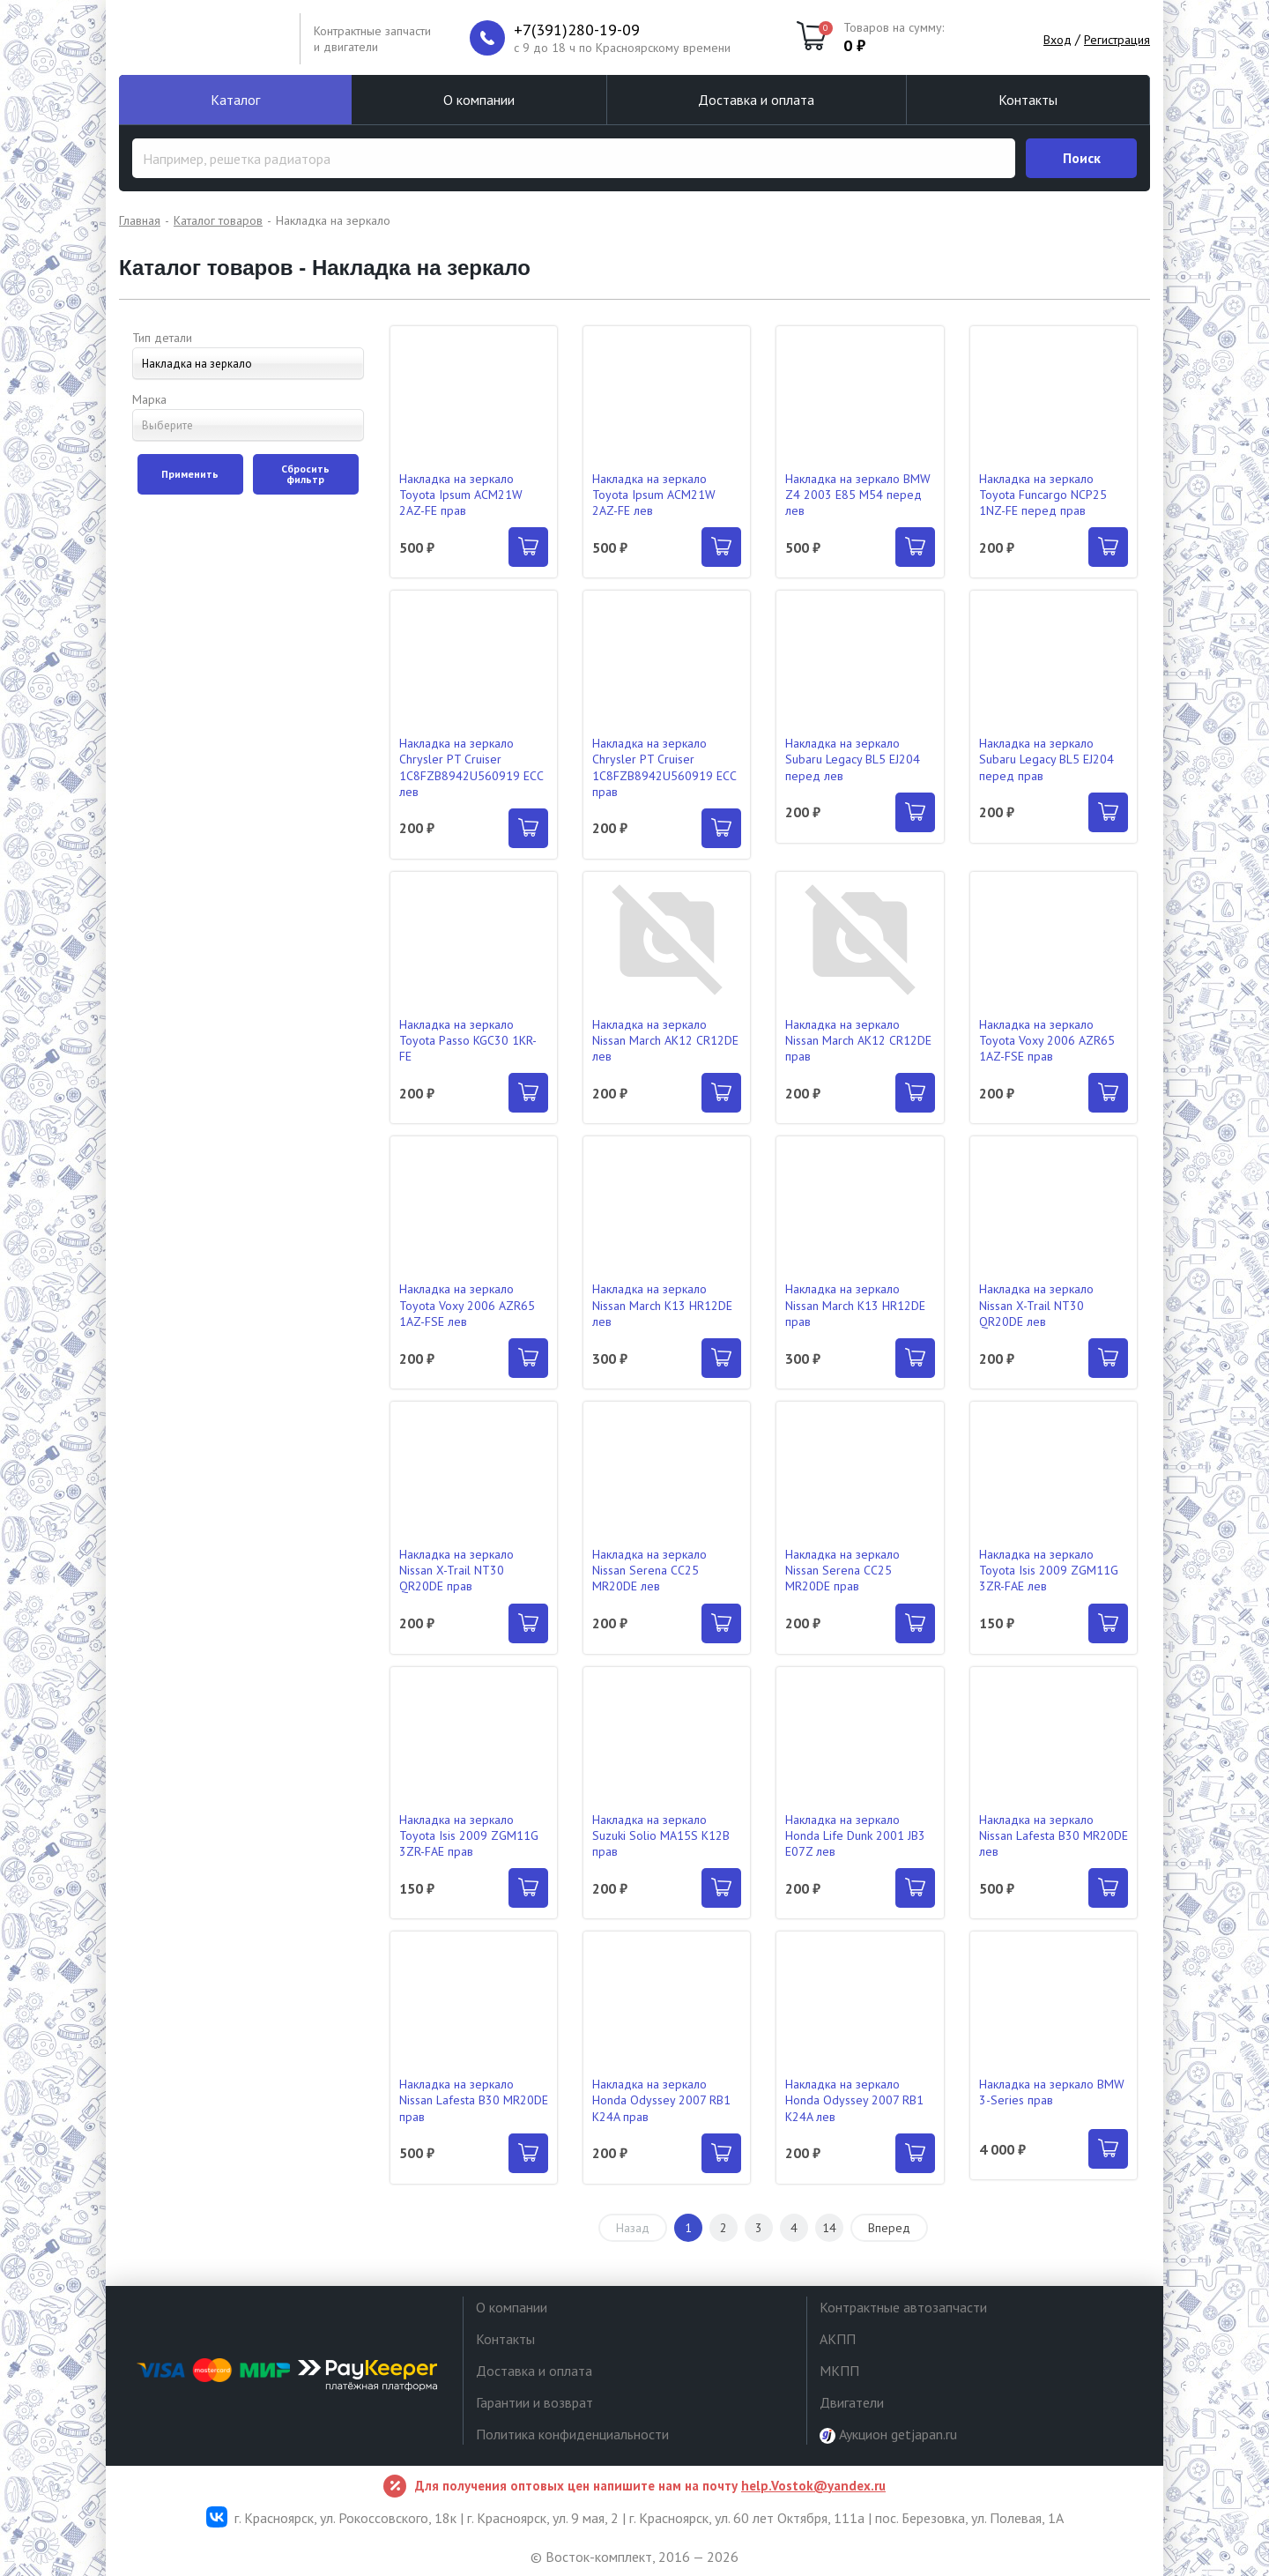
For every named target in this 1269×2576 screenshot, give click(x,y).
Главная (139, 220)
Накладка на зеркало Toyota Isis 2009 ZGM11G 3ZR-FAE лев (1048, 1570)
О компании (479, 99)
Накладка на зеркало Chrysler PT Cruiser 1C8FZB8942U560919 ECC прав (664, 767)
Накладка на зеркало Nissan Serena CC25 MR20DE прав (842, 1570)
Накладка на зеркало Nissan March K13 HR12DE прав (855, 1305)
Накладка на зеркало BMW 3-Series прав (1051, 2092)
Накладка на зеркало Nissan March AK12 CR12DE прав (858, 1040)
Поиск (1082, 158)
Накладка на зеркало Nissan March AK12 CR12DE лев (665, 1040)
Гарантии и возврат (534, 2402)
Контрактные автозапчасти (903, 2307)
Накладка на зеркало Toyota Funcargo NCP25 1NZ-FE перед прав (1043, 494)
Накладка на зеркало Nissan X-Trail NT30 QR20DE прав (456, 1570)
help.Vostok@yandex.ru (813, 2485)
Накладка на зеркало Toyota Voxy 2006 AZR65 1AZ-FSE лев (467, 1305)
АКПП (838, 2339)
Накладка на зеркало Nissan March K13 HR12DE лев (662, 1305)
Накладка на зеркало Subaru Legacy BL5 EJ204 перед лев (852, 759)
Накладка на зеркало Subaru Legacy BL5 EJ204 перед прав (1046, 759)
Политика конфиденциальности (572, 2434)
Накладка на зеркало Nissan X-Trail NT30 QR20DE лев (1036, 1305)
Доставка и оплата (756, 99)
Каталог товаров (218, 220)
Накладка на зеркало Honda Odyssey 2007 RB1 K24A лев (854, 2100)
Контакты (1028, 99)
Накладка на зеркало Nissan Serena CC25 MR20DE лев (649, 1570)
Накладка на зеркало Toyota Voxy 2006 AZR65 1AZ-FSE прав (1047, 1040)
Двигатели (852, 2402)
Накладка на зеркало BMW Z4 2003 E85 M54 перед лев (858, 494)
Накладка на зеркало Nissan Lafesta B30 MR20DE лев (1053, 1835)
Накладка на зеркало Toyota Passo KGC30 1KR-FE (468, 1040)
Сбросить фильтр (305, 474)
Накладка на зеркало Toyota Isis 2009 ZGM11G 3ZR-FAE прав (468, 1835)
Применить (190, 473)
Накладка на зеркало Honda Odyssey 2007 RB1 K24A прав (661, 2100)
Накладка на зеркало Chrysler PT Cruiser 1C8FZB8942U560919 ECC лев (471, 767)
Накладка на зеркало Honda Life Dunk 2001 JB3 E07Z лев (855, 1835)
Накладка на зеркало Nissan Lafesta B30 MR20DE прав (473, 2100)
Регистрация (1117, 40)
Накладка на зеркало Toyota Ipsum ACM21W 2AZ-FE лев (654, 494)
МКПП (839, 2370)
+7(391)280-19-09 (577, 30)
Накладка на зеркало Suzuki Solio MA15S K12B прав (661, 1835)
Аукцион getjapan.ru (888, 2434)
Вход (1057, 40)
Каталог (235, 99)
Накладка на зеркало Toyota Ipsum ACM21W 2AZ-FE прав (461, 494)
